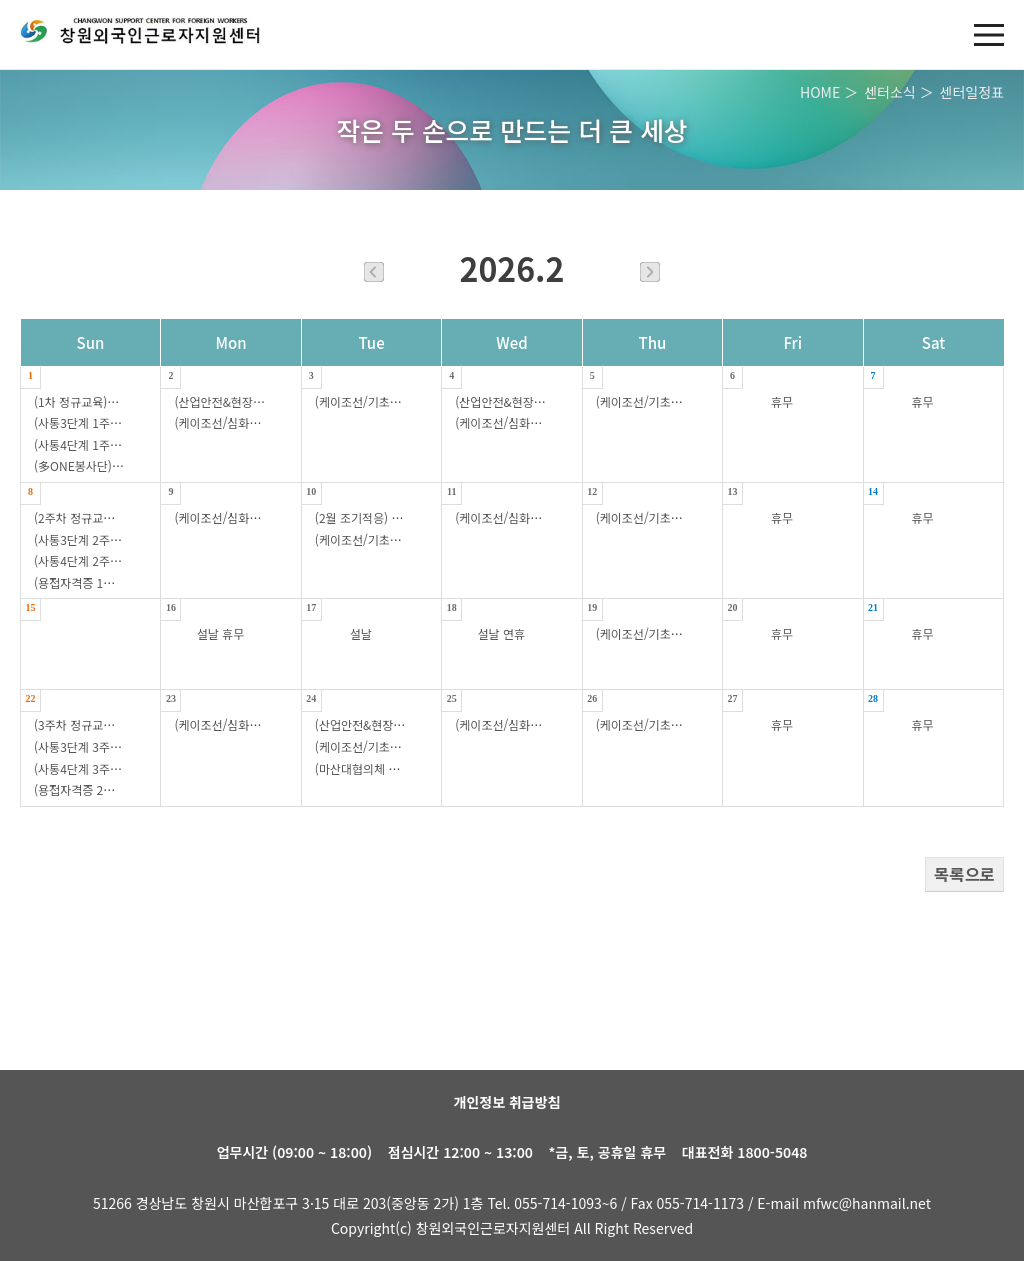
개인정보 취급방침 (507, 1102)
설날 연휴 (502, 633)
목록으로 (964, 874)
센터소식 (890, 92)
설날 (361, 633)
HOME (820, 92)
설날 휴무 (221, 633)
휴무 (782, 401)
